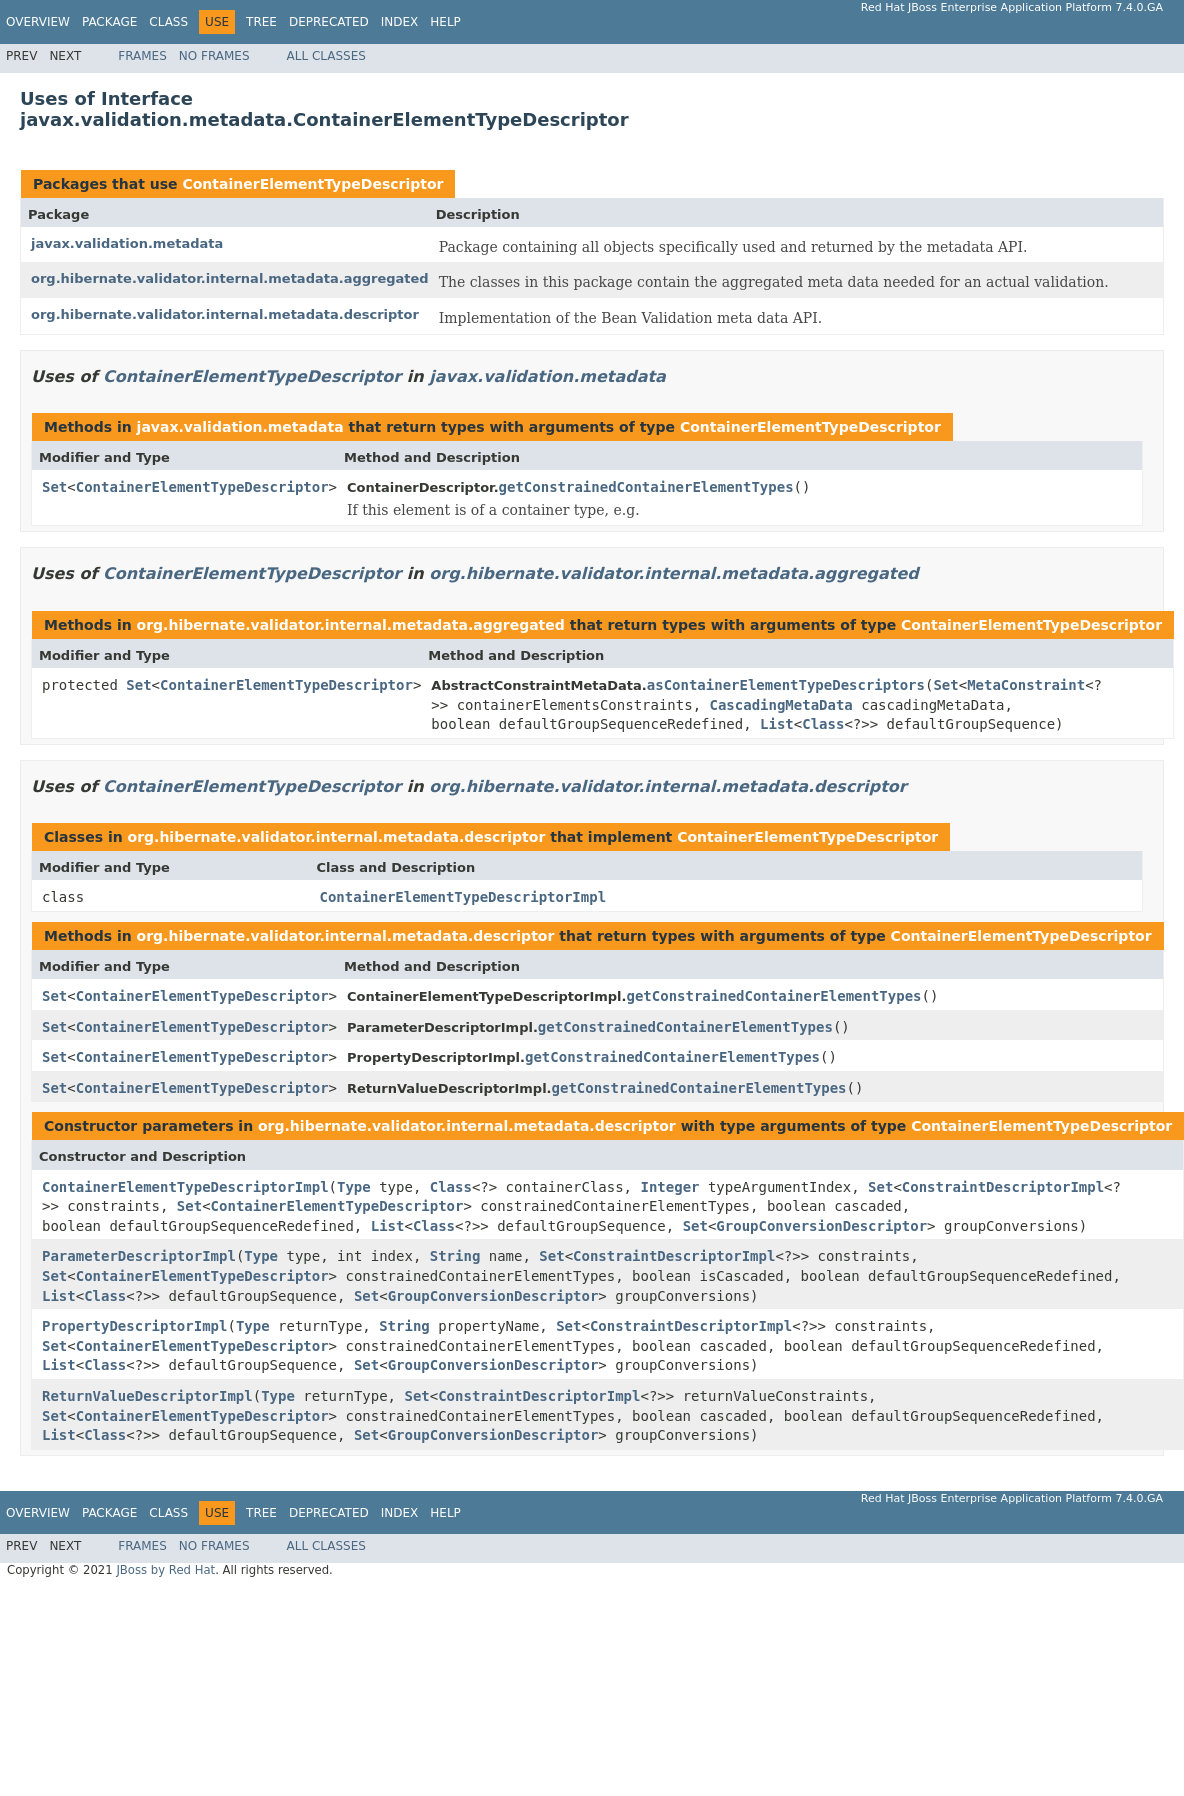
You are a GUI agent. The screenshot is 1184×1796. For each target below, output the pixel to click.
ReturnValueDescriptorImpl (147, 1396)
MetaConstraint (1026, 685)
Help (445, 22)
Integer (669, 1187)
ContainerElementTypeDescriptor (312, 184)
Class (168, 22)
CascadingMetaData (781, 705)
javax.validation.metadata (127, 243)
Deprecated (329, 22)
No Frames (214, 56)
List (777, 724)
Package (109, 22)
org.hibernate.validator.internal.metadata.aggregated (230, 278)
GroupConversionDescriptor (821, 1226)
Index (400, 22)
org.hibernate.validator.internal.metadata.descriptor (225, 314)
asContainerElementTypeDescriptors (786, 685)
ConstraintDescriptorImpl (1003, 1187)
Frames (142, 56)
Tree (261, 22)
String (455, 1256)
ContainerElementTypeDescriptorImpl (463, 897)
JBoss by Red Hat (165, 1570)
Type (354, 1187)
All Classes (326, 56)
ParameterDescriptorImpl (139, 1256)
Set (54, 487)
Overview (38, 22)
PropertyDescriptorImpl (134, 1326)
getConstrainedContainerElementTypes (646, 487)
